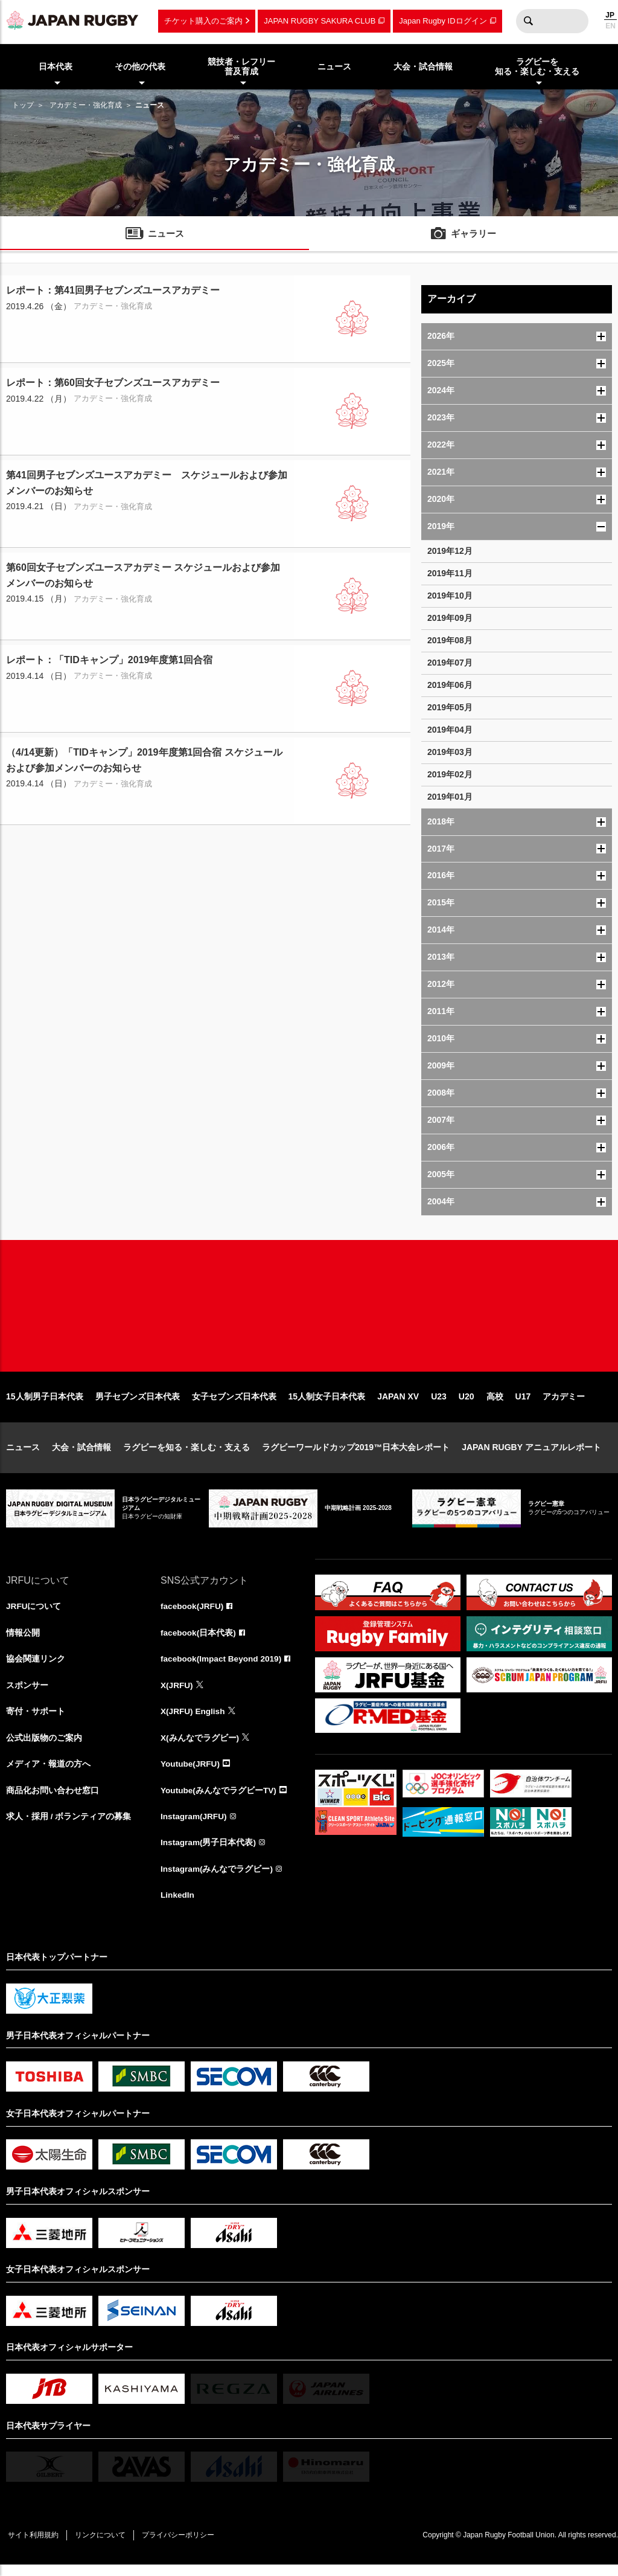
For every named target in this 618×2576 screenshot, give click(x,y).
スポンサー (27, 1693)
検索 (528, 21)
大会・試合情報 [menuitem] (423, 66)
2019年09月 (450, 618)
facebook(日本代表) (199, 1640)
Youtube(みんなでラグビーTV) (219, 1800)
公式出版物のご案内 (44, 1747)
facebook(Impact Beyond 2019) (223, 1667)
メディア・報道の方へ (48, 1773)
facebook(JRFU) (193, 1614)
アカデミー (564, 1403)
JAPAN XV (398, 1403)
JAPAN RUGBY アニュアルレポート (531, 1454)
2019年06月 (450, 685)
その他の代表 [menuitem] (140, 66)
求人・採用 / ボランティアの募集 (69, 1826)
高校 (494, 1403)
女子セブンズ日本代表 (234, 1403)
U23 (439, 1403)
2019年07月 (450, 662)
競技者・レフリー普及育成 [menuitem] (241, 67)
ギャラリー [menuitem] (474, 235)
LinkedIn (178, 1906)
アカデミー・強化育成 (85, 105)
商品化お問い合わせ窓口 (52, 1800)
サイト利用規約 (34, 2546)
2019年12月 (450, 551)
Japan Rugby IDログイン (442, 20)
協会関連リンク (35, 1667)
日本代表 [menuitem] (55, 66)
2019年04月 (450, 729)
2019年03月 (450, 752)
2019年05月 (450, 707)
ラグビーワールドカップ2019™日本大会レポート (356, 1454)
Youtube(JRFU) (191, 1773)
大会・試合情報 (81, 1454)
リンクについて (103, 2546)
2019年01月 (450, 796)
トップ (23, 105)
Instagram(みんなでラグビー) (217, 1879)
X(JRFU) (177, 1693)
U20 (466, 1403)
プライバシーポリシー (184, 2546)
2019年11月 (450, 573)
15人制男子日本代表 (44, 1403)
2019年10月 (450, 595)
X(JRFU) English (194, 1720)
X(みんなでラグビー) (200, 1747)
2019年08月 (450, 640)
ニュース (23, 1454)
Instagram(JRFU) (195, 1826)
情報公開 (23, 1640)
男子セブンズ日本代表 (137, 1403)
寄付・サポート (35, 1720)
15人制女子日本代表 (327, 1403)
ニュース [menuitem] (334, 66)
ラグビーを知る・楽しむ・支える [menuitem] (537, 67)
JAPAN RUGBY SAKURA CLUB (319, 20)
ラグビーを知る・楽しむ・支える (186, 1454)
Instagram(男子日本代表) (209, 1853)
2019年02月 (450, 774)
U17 (523, 1403)
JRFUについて (34, 1614)
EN (610, 26)
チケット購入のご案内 (203, 20)
